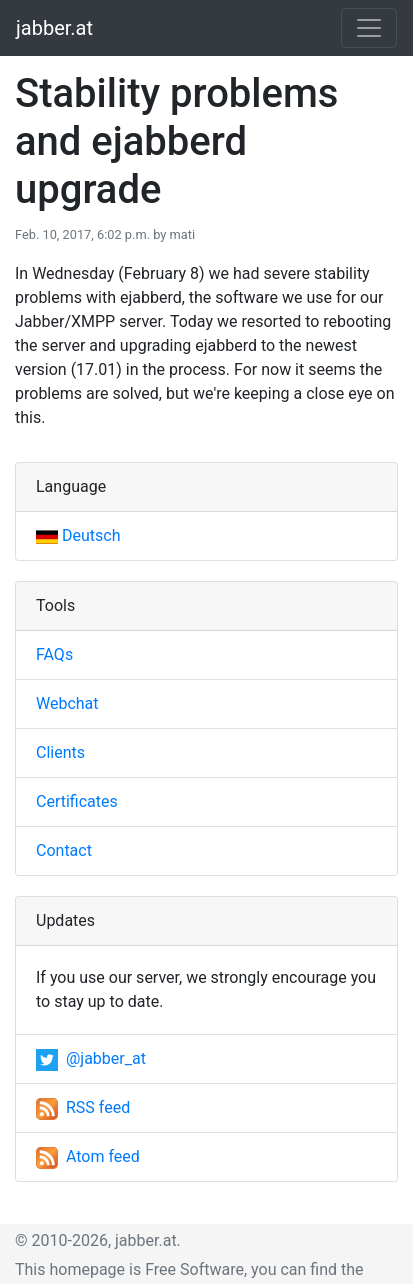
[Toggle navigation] (369, 28)
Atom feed (88, 1156)
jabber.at (54, 28)
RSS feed (83, 1107)
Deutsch (78, 535)
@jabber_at (91, 1058)
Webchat (67, 703)
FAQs (54, 654)
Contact (64, 850)
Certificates (77, 801)
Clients (60, 752)
